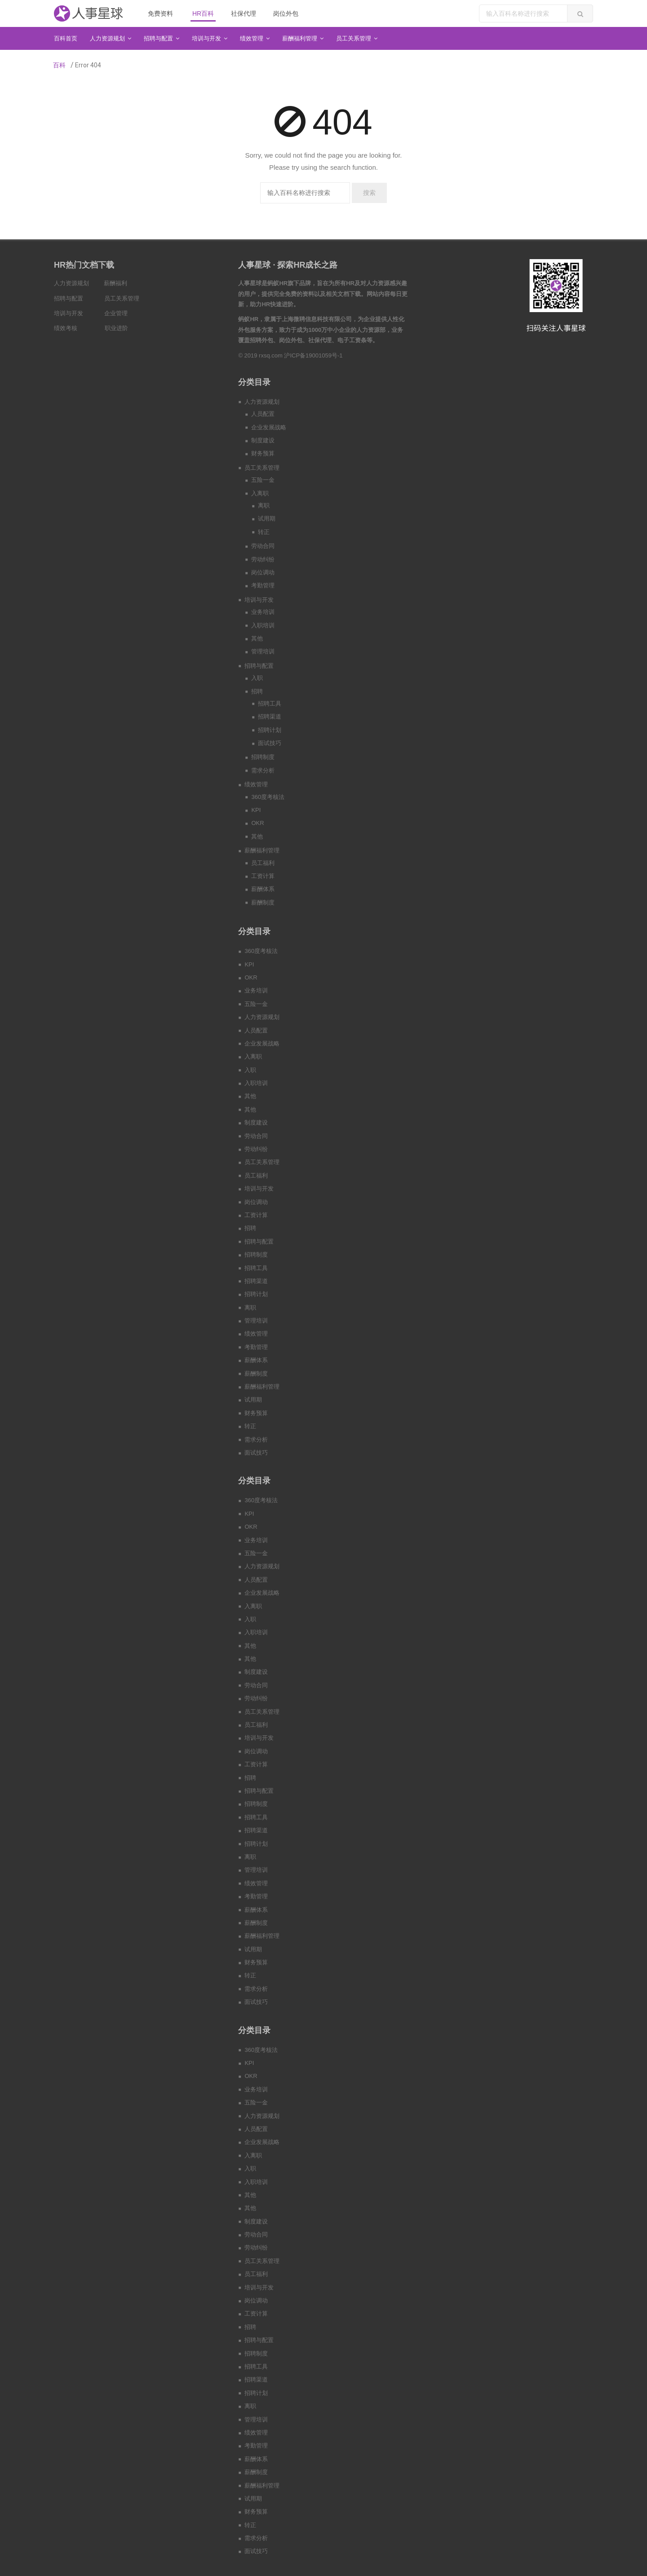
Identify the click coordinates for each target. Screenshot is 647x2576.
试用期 (266, 518)
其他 (257, 638)
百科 (59, 65)
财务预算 (263, 453)
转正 (264, 532)
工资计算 (263, 876)
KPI (256, 810)
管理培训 (263, 651)
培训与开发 (68, 313)
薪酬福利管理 (261, 850)
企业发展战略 (268, 427)
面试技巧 (269, 743)
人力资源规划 (71, 283)
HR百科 (203, 13)
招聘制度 (263, 757)
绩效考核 (65, 328)
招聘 (257, 691)
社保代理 (243, 13)
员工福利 (263, 863)
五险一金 (263, 479)
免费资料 (160, 13)
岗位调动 (263, 572)
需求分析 (263, 770)
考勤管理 (263, 585)
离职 (264, 505)
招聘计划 (269, 730)
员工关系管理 (121, 298)
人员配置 (263, 413)
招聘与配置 (68, 298)
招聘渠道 (269, 716)
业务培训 (263, 612)
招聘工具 (269, 703)
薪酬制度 (263, 902)
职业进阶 (116, 328)
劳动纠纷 (263, 559)
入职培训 (263, 625)
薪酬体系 (263, 889)
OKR (257, 823)
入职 (257, 678)
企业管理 (116, 313)
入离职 (260, 493)
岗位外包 (285, 13)
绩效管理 (256, 784)
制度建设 (263, 440)
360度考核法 (267, 797)
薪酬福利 (115, 283)
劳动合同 (263, 546)
